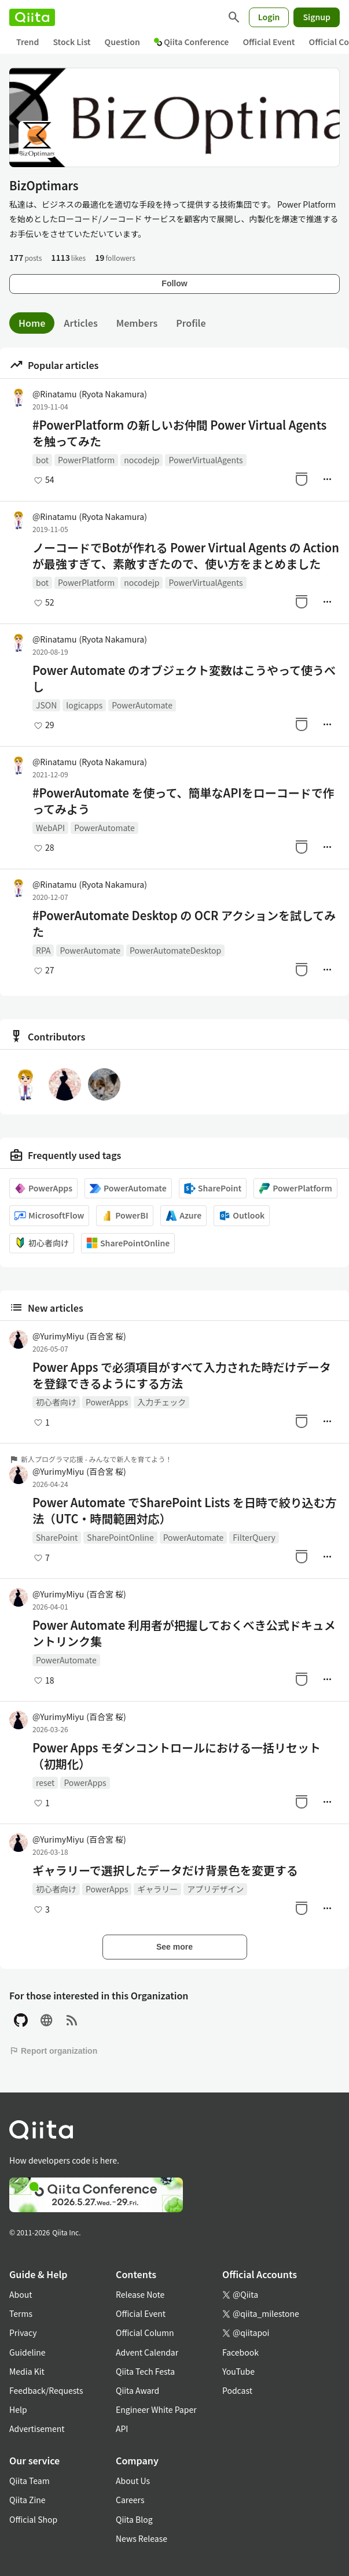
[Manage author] (327, 479)
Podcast (237, 2390)
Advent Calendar (147, 2352)
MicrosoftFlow (49, 1215)
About (20, 2294)
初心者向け (41, 1243)
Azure (183, 1215)
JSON (46, 705)
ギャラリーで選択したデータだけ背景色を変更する (165, 1870)
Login (269, 17)
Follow (174, 283)
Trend (27, 41)
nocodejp (141, 460)
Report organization (53, 2050)
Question (122, 41)
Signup (316, 17)
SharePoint (213, 1188)
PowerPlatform (86, 460)
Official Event (269, 41)
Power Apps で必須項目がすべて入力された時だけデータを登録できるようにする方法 (181, 1375)
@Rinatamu (89, 394)
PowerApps (43, 1188)
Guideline (27, 2352)
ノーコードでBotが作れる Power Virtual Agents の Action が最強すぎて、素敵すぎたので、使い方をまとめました (185, 556)
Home (32, 323)
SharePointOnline (128, 1243)
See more (174, 1946)
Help (18, 2409)
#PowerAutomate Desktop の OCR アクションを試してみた (184, 923)
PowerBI (124, 1215)
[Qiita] (32, 17)
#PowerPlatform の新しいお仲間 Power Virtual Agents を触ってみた (179, 433)
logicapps (84, 705)
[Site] (46, 2020)
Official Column (145, 2332)
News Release (141, 2538)
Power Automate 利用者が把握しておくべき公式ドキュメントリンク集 (184, 1633)
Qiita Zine (27, 2499)
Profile (190, 323)
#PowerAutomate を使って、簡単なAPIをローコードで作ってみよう (183, 801)
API (122, 2428)
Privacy (22, 2332)
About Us (133, 2480)
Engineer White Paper (156, 2409)
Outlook (241, 1215)
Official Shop (33, 2519)
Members (137, 323)
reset (45, 1782)
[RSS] (71, 2020)
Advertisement (37, 2428)
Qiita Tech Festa (145, 2371)
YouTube (238, 2371)
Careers (130, 2499)
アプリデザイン (215, 1889)
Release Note (140, 2294)
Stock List (71, 41)
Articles (80, 323)
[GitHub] (20, 2020)
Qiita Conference (191, 41)
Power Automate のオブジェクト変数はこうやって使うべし (184, 678)
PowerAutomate (142, 705)
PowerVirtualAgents (205, 460)
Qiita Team (29, 2480)
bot (42, 460)
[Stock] (301, 479)
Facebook (240, 2352)
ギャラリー (157, 1889)
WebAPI (50, 827)
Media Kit (27, 2371)
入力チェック (161, 1402)
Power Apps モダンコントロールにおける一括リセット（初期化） (176, 1756)
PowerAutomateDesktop (175, 950)
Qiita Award (137, 2390)
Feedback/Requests (46, 2390)
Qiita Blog (134, 2519)
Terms (20, 2313)
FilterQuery (254, 1537)
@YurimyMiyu (79, 1336)
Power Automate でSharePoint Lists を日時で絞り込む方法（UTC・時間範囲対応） (184, 1510)
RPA (43, 950)
